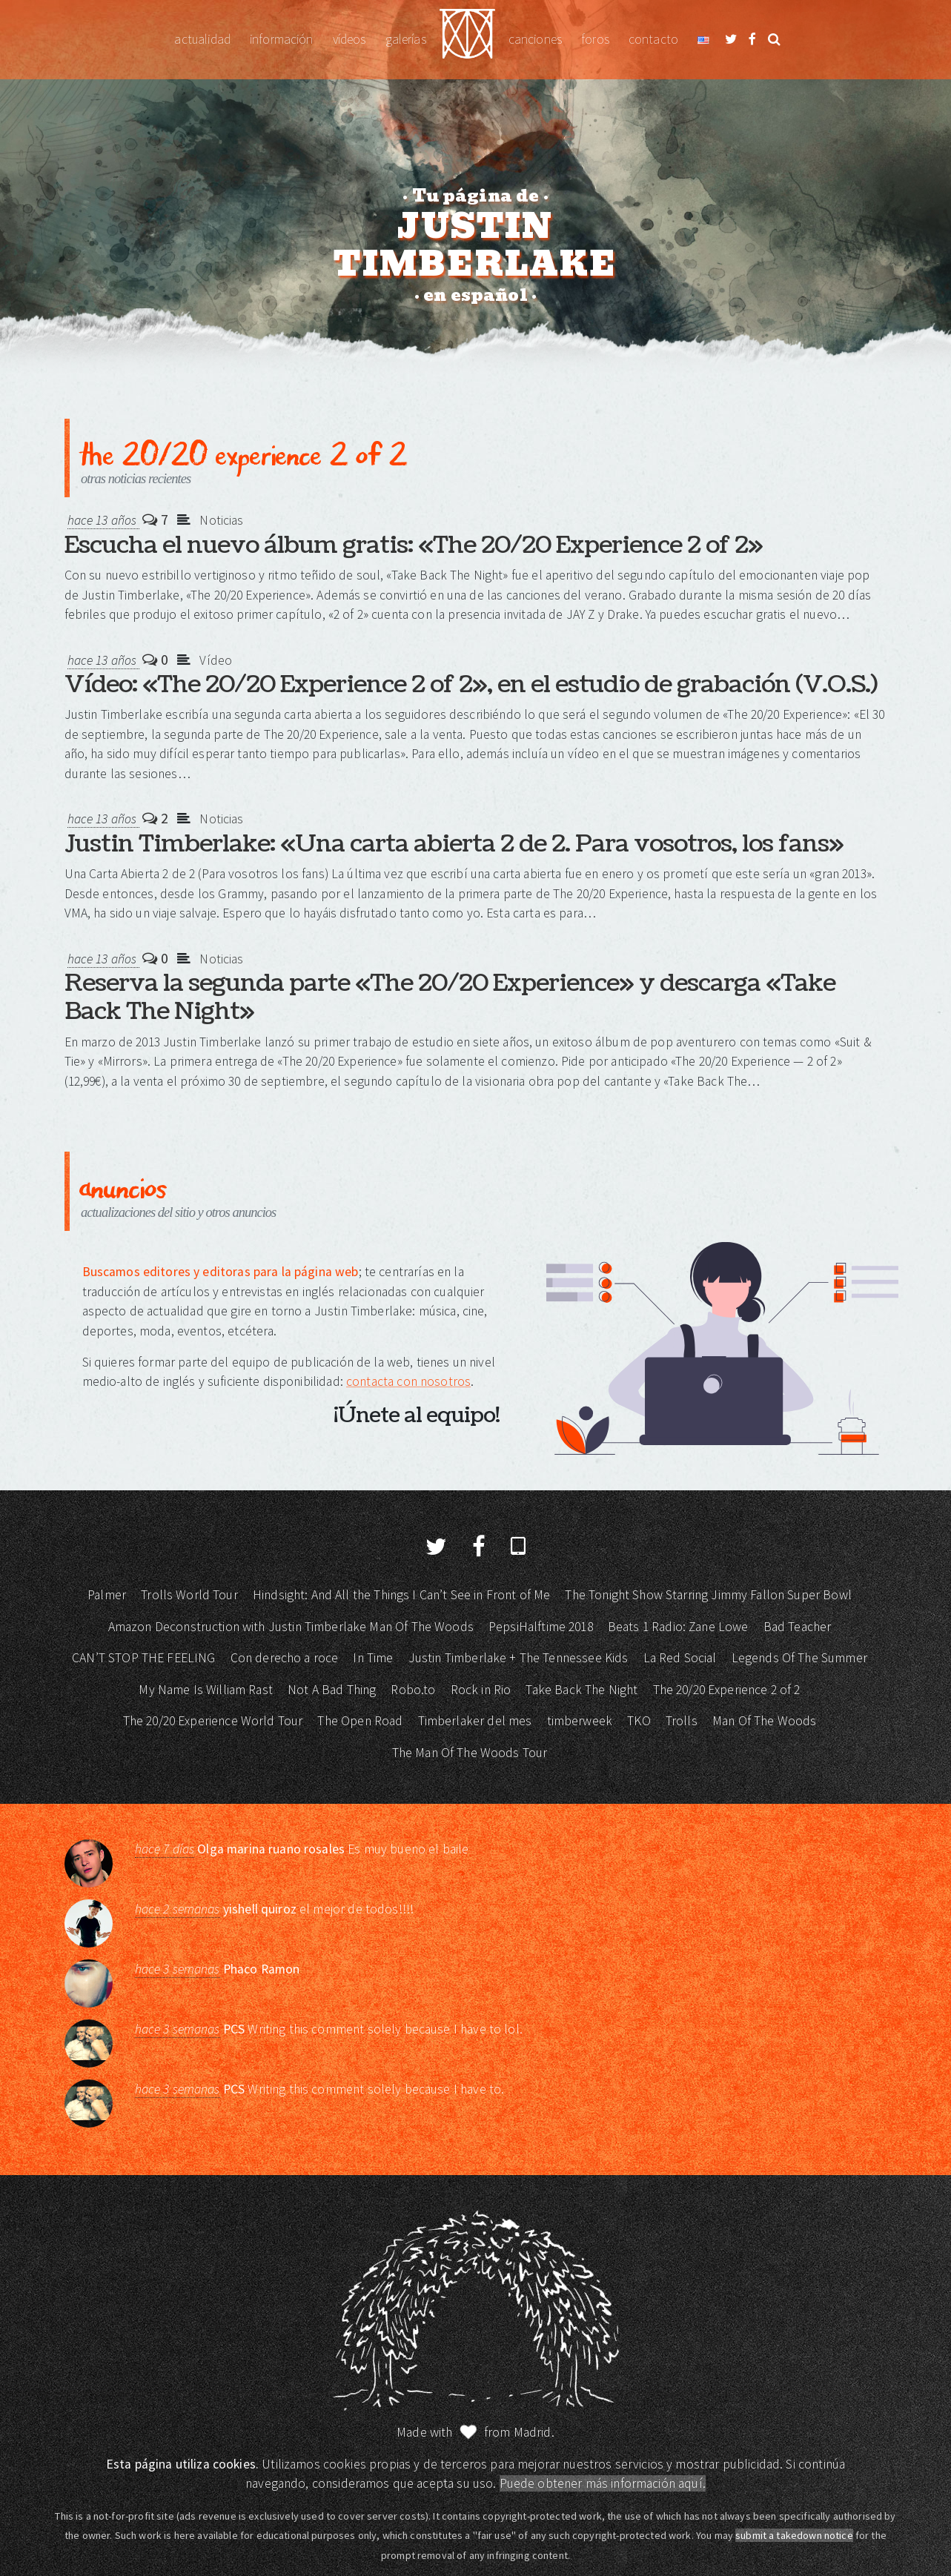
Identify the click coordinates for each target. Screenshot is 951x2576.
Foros (595, 39)
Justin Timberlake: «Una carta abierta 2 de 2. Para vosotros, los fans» (454, 843)
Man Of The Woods (764, 1721)
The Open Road (359, 1721)
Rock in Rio (481, 1690)
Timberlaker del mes (475, 1721)
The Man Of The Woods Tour (470, 1753)
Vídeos (349, 39)
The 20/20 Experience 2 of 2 (727, 1690)
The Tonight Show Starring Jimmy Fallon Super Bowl (708, 1595)
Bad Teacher (797, 1627)
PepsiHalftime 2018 (540, 1627)
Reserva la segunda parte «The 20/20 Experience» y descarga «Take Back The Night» (449, 997)
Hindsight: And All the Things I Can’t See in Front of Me (401, 1595)
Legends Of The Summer (799, 1658)
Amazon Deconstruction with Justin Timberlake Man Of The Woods (291, 1627)
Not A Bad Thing (332, 1690)
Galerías (405, 39)
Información (282, 39)
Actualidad (202, 39)
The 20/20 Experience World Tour (213, 1721)
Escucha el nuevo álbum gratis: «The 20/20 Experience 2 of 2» (413, 545)
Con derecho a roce (285, 1658)
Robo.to (413, 1690)
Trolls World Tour (189, 1595)
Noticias (221, 520)
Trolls (681, 1721)
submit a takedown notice (794, 2535)
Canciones (535, 39)
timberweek (580, 1721)
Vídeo (215, 660)
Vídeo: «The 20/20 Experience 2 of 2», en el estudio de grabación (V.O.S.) (470, 684)
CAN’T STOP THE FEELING (143, 1658)
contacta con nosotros (408, 1381)
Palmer (106, 1595)
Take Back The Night (581, 1690)
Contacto (653, 39)
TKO (638, 1721)
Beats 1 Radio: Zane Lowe (678, 1627)
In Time (373, 1658)
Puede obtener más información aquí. (603, 2483)
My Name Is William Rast (205, 1690)
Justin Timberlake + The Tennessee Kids (518, 1658)
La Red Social (680, 1658)
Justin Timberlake (467, 39)
